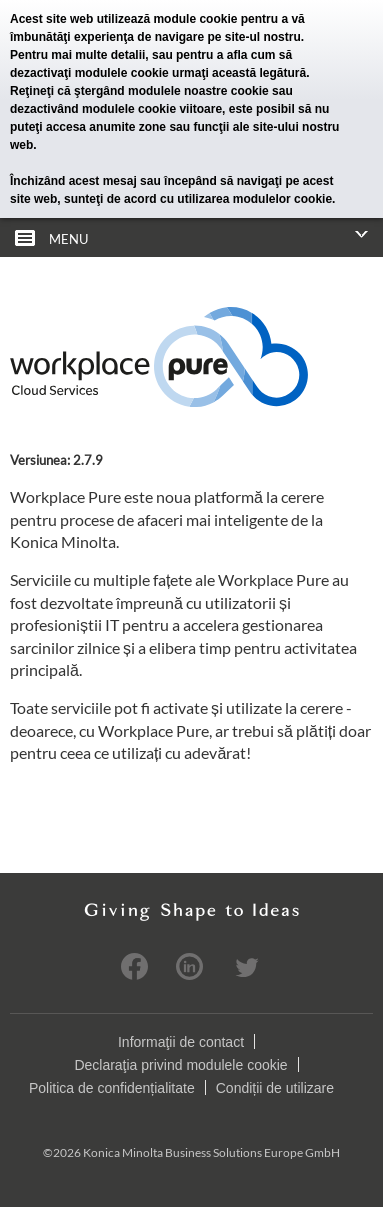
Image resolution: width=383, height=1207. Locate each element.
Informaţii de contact (181, 1041)
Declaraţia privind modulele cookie (180, 1064)
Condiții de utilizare (275, 1087)
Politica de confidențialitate (112, 1087)
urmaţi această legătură (239, 73)
